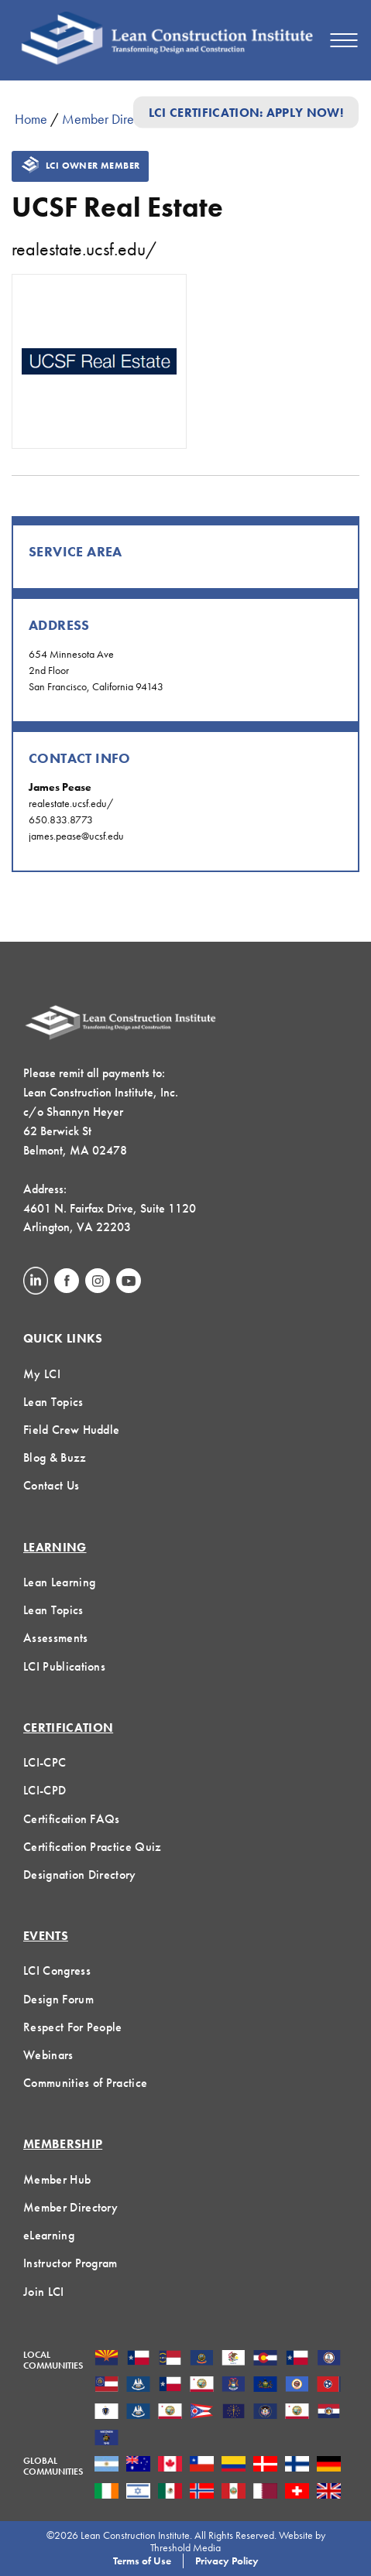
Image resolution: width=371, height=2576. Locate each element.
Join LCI (43, 2292)
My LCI (41, 1374)
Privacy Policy (227, 2560)
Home (31, 119)
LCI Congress (57, 1970)
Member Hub (57, 2179)
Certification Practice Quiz (92, 1847)
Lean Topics (53, 1402)
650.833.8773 (61, 819)
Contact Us (51, 1485)
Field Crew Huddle (71, 1429)
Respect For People (72, 2027)
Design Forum (58, 1999)
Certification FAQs (71, 1819)
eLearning (48, 2235)
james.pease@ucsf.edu (76, 836)
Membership (62, 2144)
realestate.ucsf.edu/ (84, 249)
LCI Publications (64, 1666)
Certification (68, 1727)
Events (45, 1936)
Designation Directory (79, 1874)
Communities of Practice (85, 2083)
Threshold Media (185, 2547)
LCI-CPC (44, 1762)
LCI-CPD (44, 1790)
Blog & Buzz (55, 1457)
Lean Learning (59, 1582)
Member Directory (111, 119)
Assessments (55, 1638)
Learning (55, 1547)
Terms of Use (142, 2560)
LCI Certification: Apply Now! (246, 112)
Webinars (48, 2055)
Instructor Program (70, 2263)
